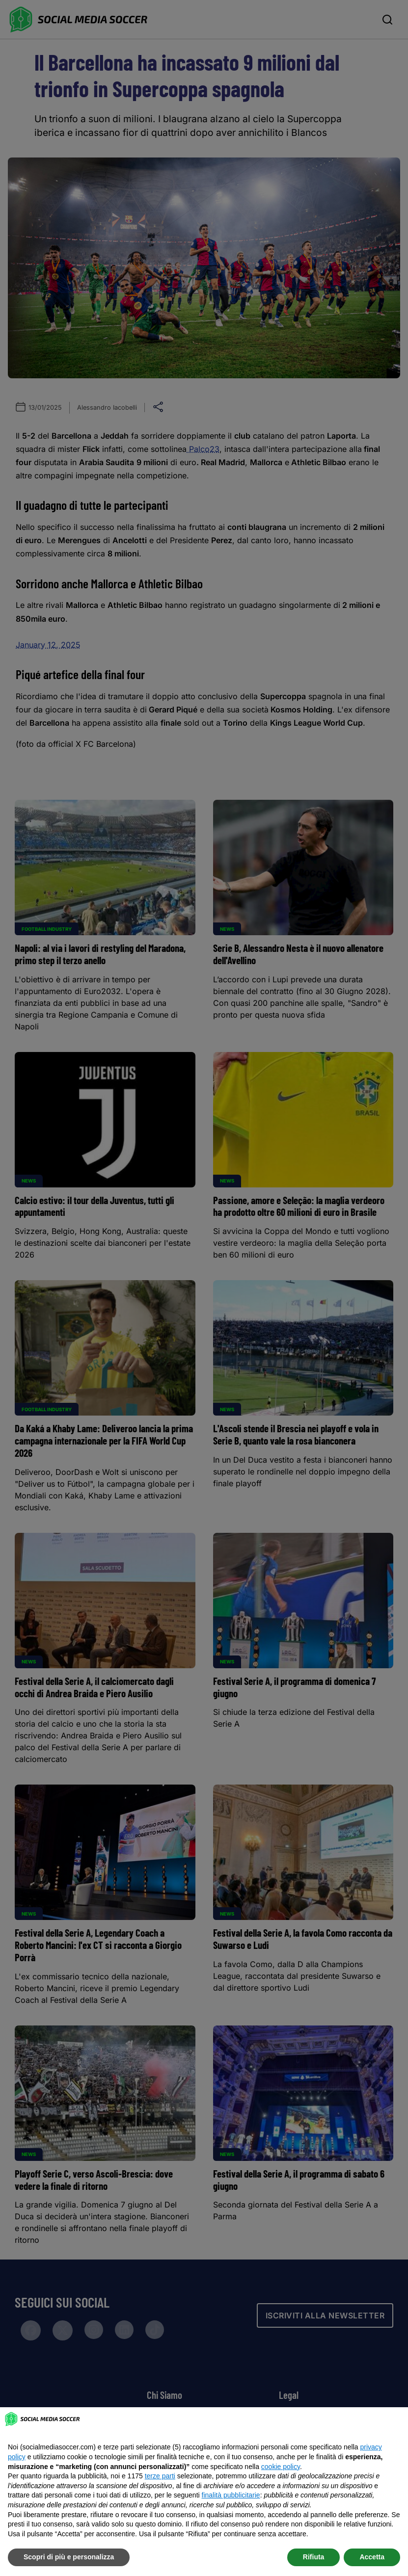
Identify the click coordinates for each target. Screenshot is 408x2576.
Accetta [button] (371, 2557)
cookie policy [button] (280, 2467)
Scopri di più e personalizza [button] (69, 2557)
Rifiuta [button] (314, 2557)
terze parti (160, 2476)
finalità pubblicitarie (231, 2495)
